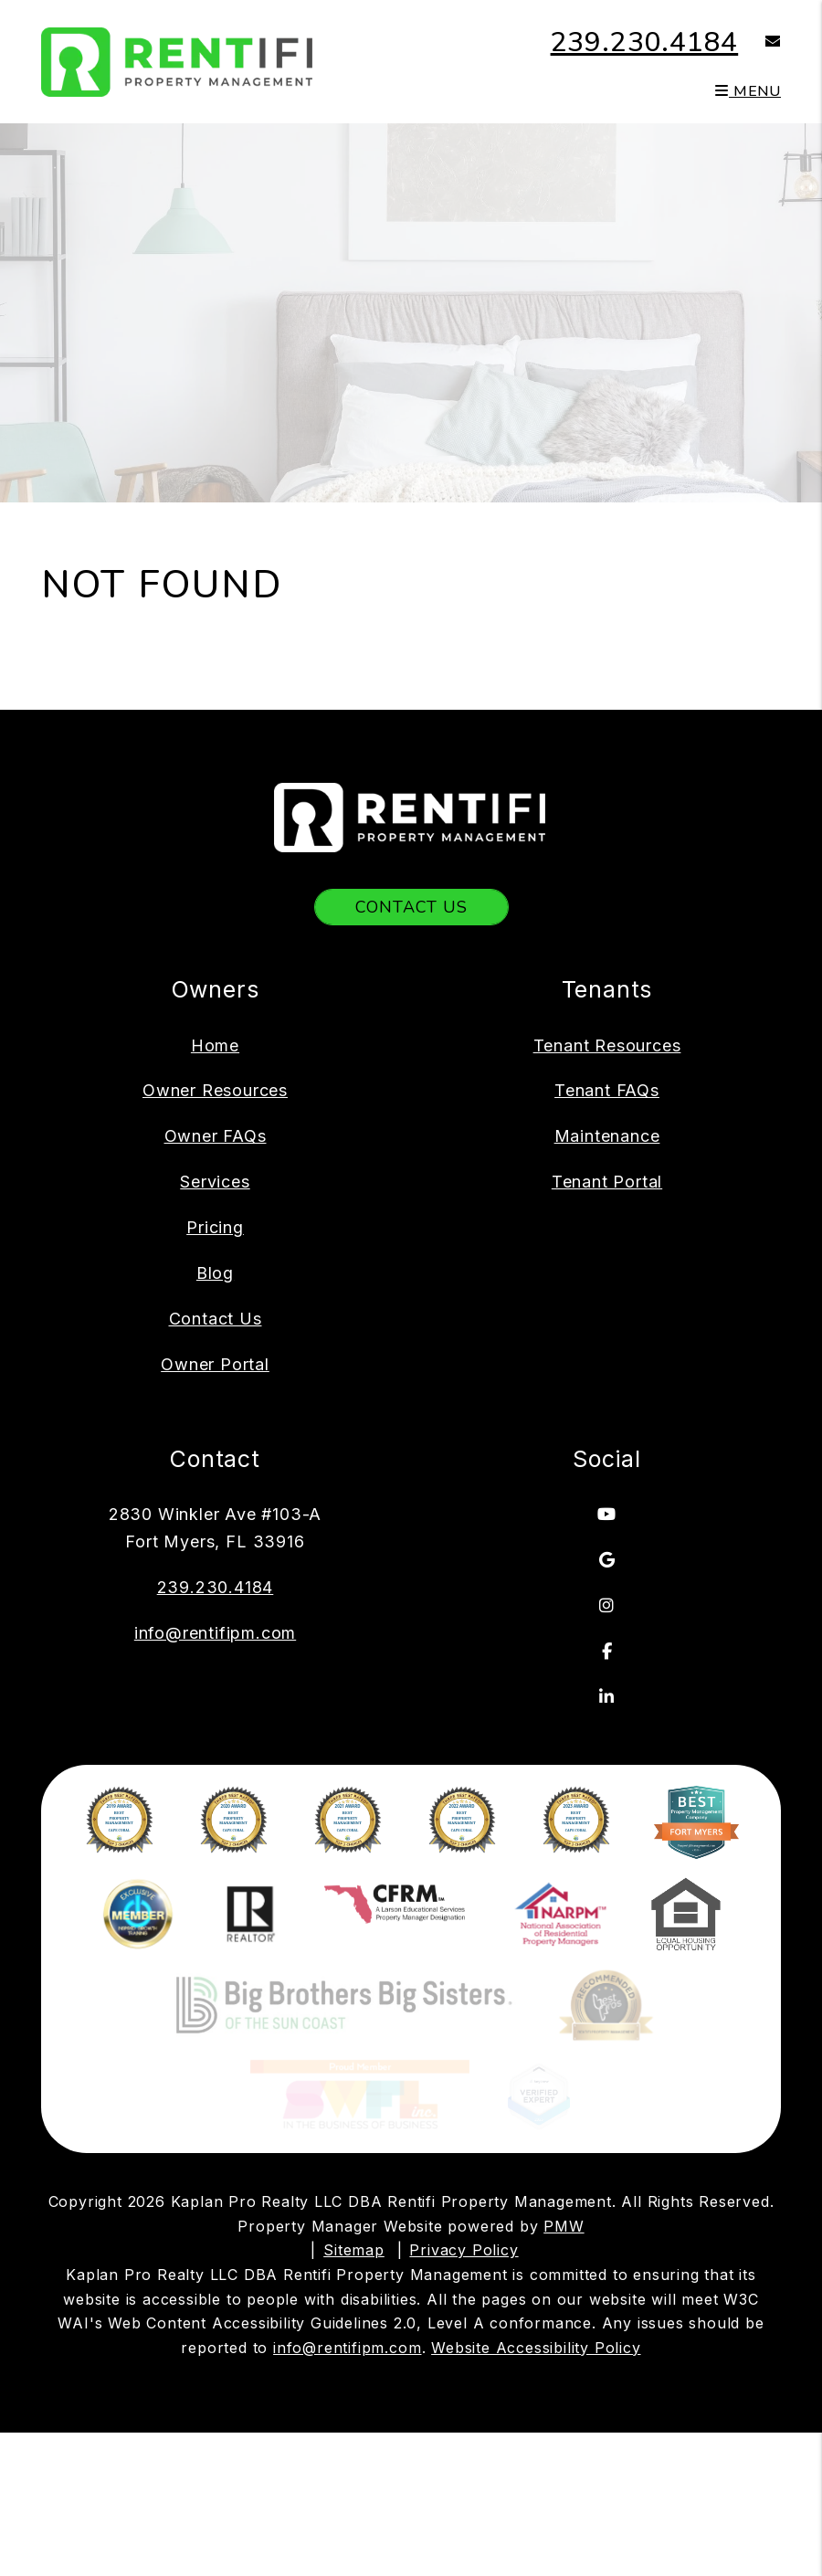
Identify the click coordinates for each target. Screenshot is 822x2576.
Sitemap (354, 2113)
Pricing (215, 1227)
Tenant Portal (607, 1181)
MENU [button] (748, 91)
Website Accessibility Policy (535, 2210)
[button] (759, 42)
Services (214, 1181)
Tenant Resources (607, 1045)
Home (215, 1045)
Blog (215, 1273)
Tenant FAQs (606, 1090)
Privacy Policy (463, 2113)
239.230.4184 (645, 42)
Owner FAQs (215, 1135)
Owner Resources (215, 1090)
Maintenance (607, 1135)
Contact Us (411, 907)
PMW (563, 2089)
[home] (178, 60)
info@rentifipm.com (215, 1632)
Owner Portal (215, 1364)
